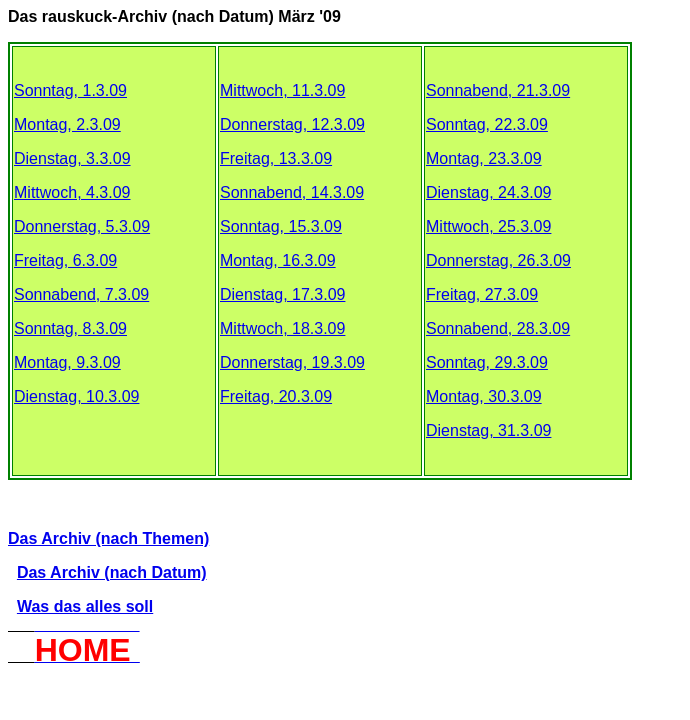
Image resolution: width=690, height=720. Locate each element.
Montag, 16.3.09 (278, 260)
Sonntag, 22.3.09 (487, 124)
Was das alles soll (85, 606)
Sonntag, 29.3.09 (487, 362)
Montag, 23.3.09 (484, 158)
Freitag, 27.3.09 (482, 294)
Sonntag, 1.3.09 (70, 90)
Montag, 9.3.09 (67, 362)
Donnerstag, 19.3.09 (292, 362)
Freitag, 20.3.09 (276, 396)
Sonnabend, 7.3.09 (81, 294)
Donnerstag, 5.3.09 (82, 226)
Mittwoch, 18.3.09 (282, 328)
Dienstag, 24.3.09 (488, 192)
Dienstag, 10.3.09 (76, 396)
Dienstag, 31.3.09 (488, 430)
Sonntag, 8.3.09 (70, 328)
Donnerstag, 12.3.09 (292, 124)
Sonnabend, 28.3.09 (498, 328)
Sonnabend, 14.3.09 (292, 192)
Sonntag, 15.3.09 (281, 226)
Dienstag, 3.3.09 (72, 158)
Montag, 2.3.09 (67, 124)
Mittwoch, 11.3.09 (282, 90)
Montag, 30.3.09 (484, 396)
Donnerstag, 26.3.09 (498, 260)
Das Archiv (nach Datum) (112, 572)
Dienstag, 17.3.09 (282, 294)
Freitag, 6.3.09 (65, 260)
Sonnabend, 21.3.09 (498, 90)
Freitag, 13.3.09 (276, 158)
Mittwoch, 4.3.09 (72, 192)
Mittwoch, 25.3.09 (488, 226)
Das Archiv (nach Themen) (108, 538)
